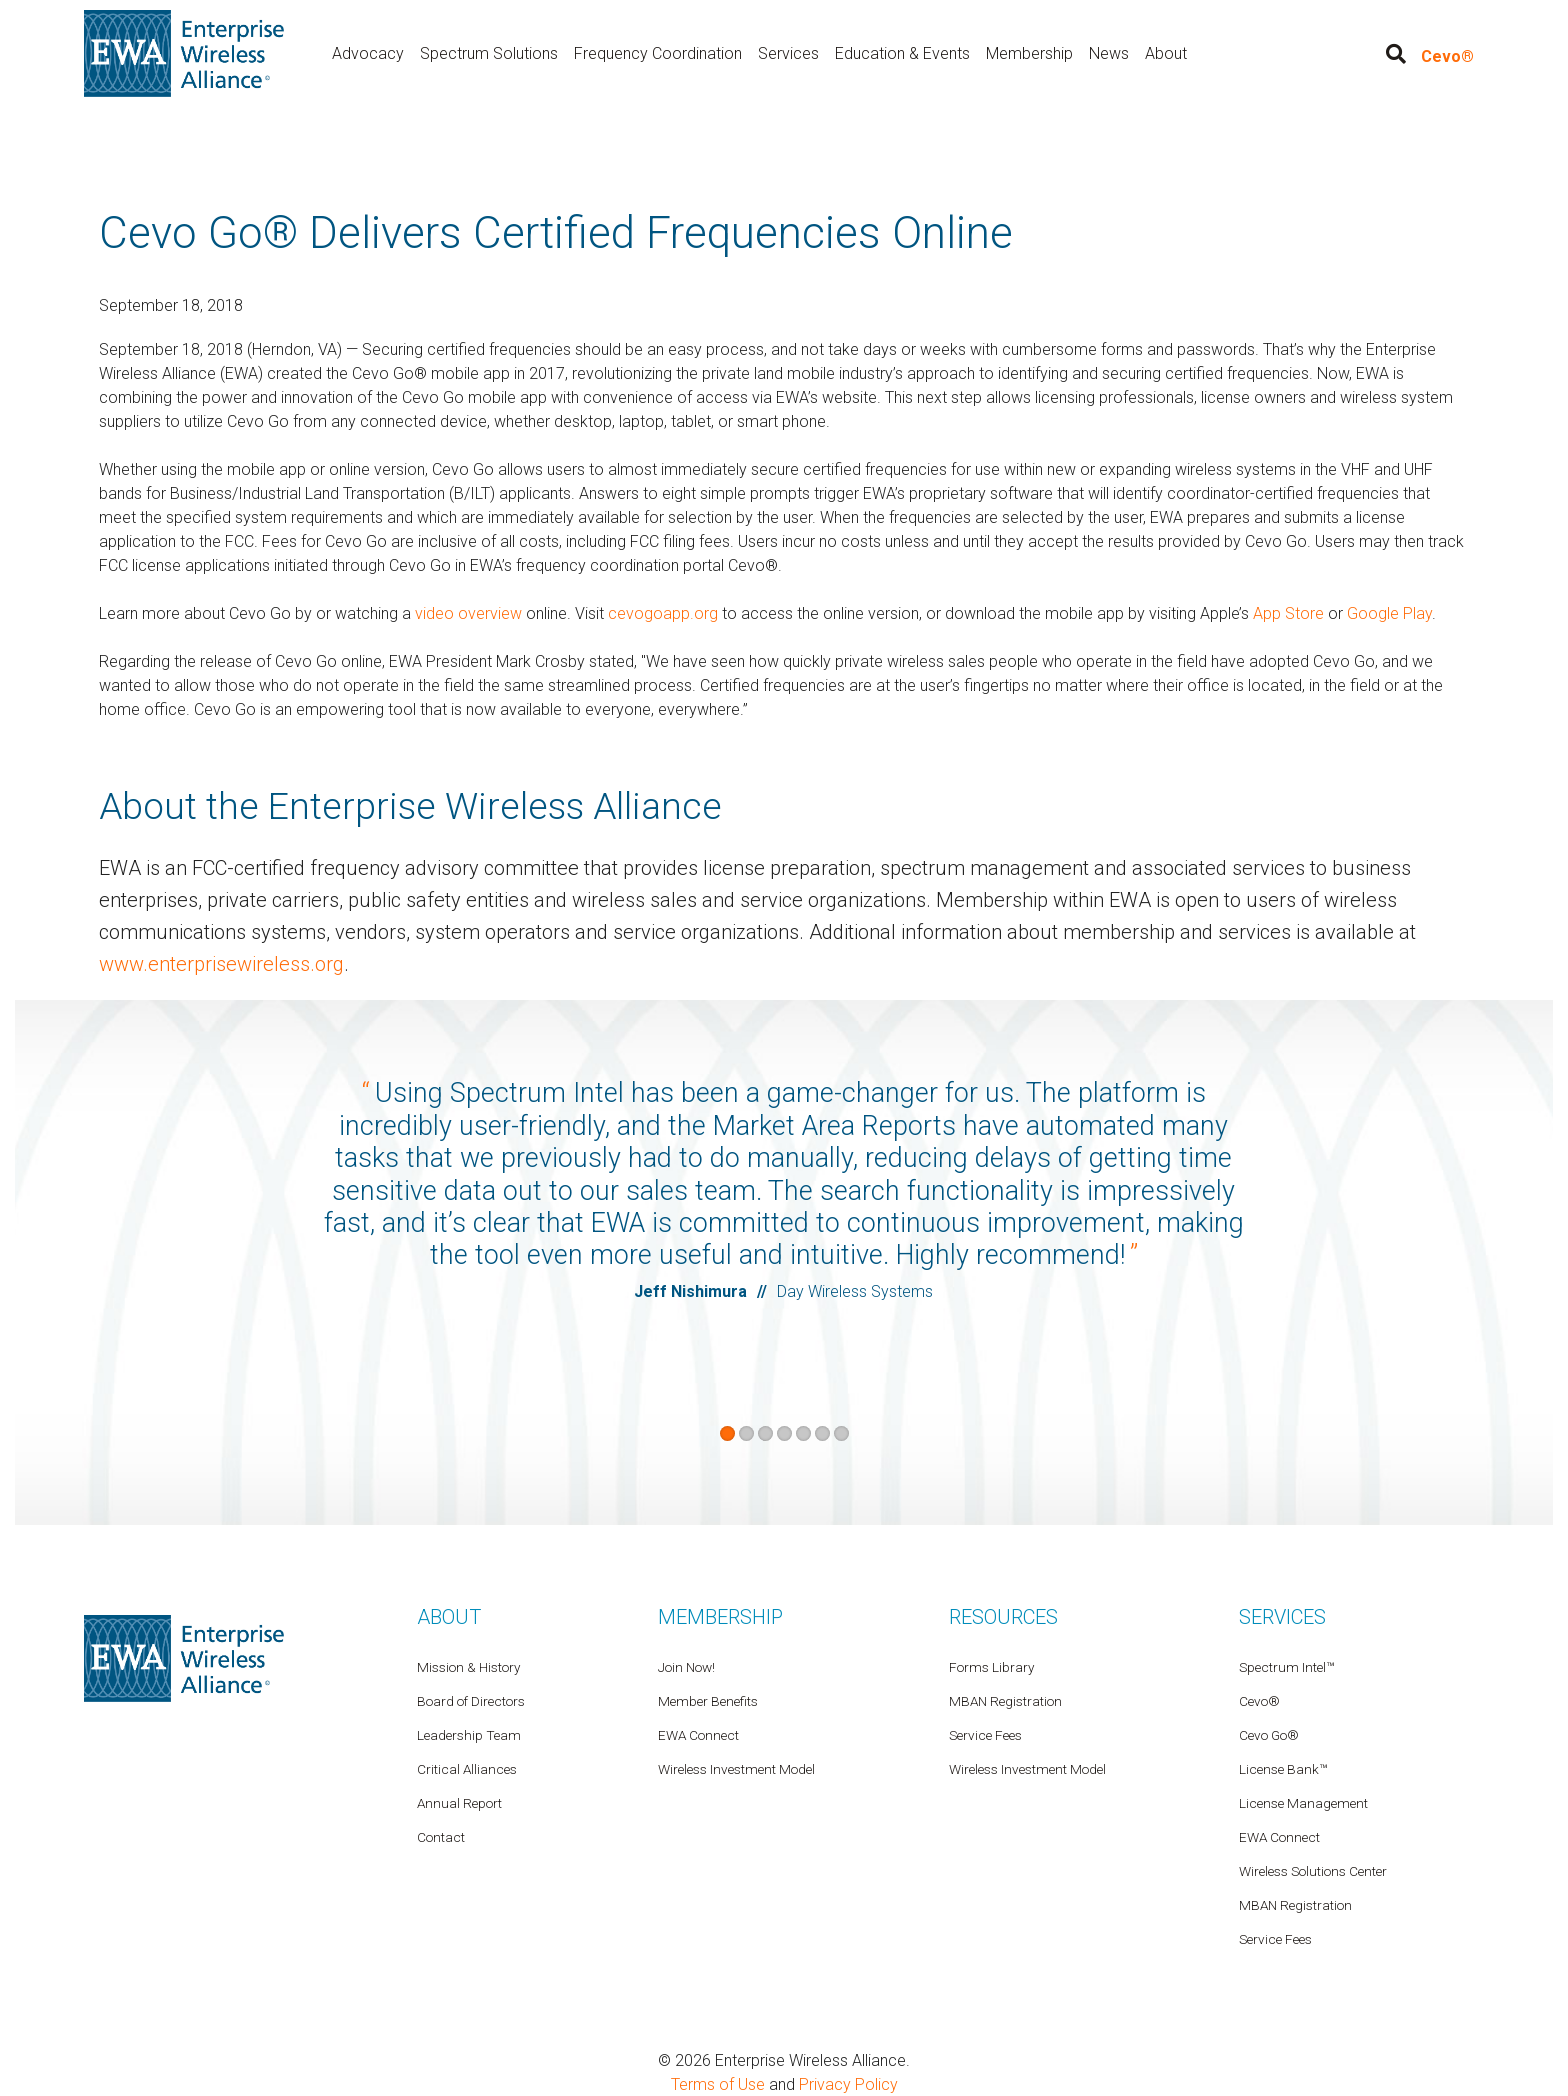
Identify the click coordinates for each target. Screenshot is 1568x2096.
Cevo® (1447, 56)
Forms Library (991, 1666)
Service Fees (1275, 1938)
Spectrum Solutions (489, 53)
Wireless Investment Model (1027, 1768)
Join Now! (686, 1666)
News (1109, 53)
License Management (1303, 1802)
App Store (1288, 613)
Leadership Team (469, 1734)
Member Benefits (708, 1700)
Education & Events (902, 53)
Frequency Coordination (658, 53)
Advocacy (368, 53)
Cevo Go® (1269, 1734)
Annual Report (459, 1802)
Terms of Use (718, 2083)
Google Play (1389, 613)
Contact (441, 1836)
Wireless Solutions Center (1313, 1870)
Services (788, 53)
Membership (1029, 53)
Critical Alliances (467, 1768)
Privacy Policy (848, 2083)
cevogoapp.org (663, 613)
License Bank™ (1283, 1768)
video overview (468, 613)
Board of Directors (471, 1700)
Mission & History (468, 1666)
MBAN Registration (1295, 1904)
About (1166, 53)
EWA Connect (1279, 1836)
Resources (1003, 1616)
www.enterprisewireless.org (221, 964)
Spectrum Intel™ (1286, 1666)
